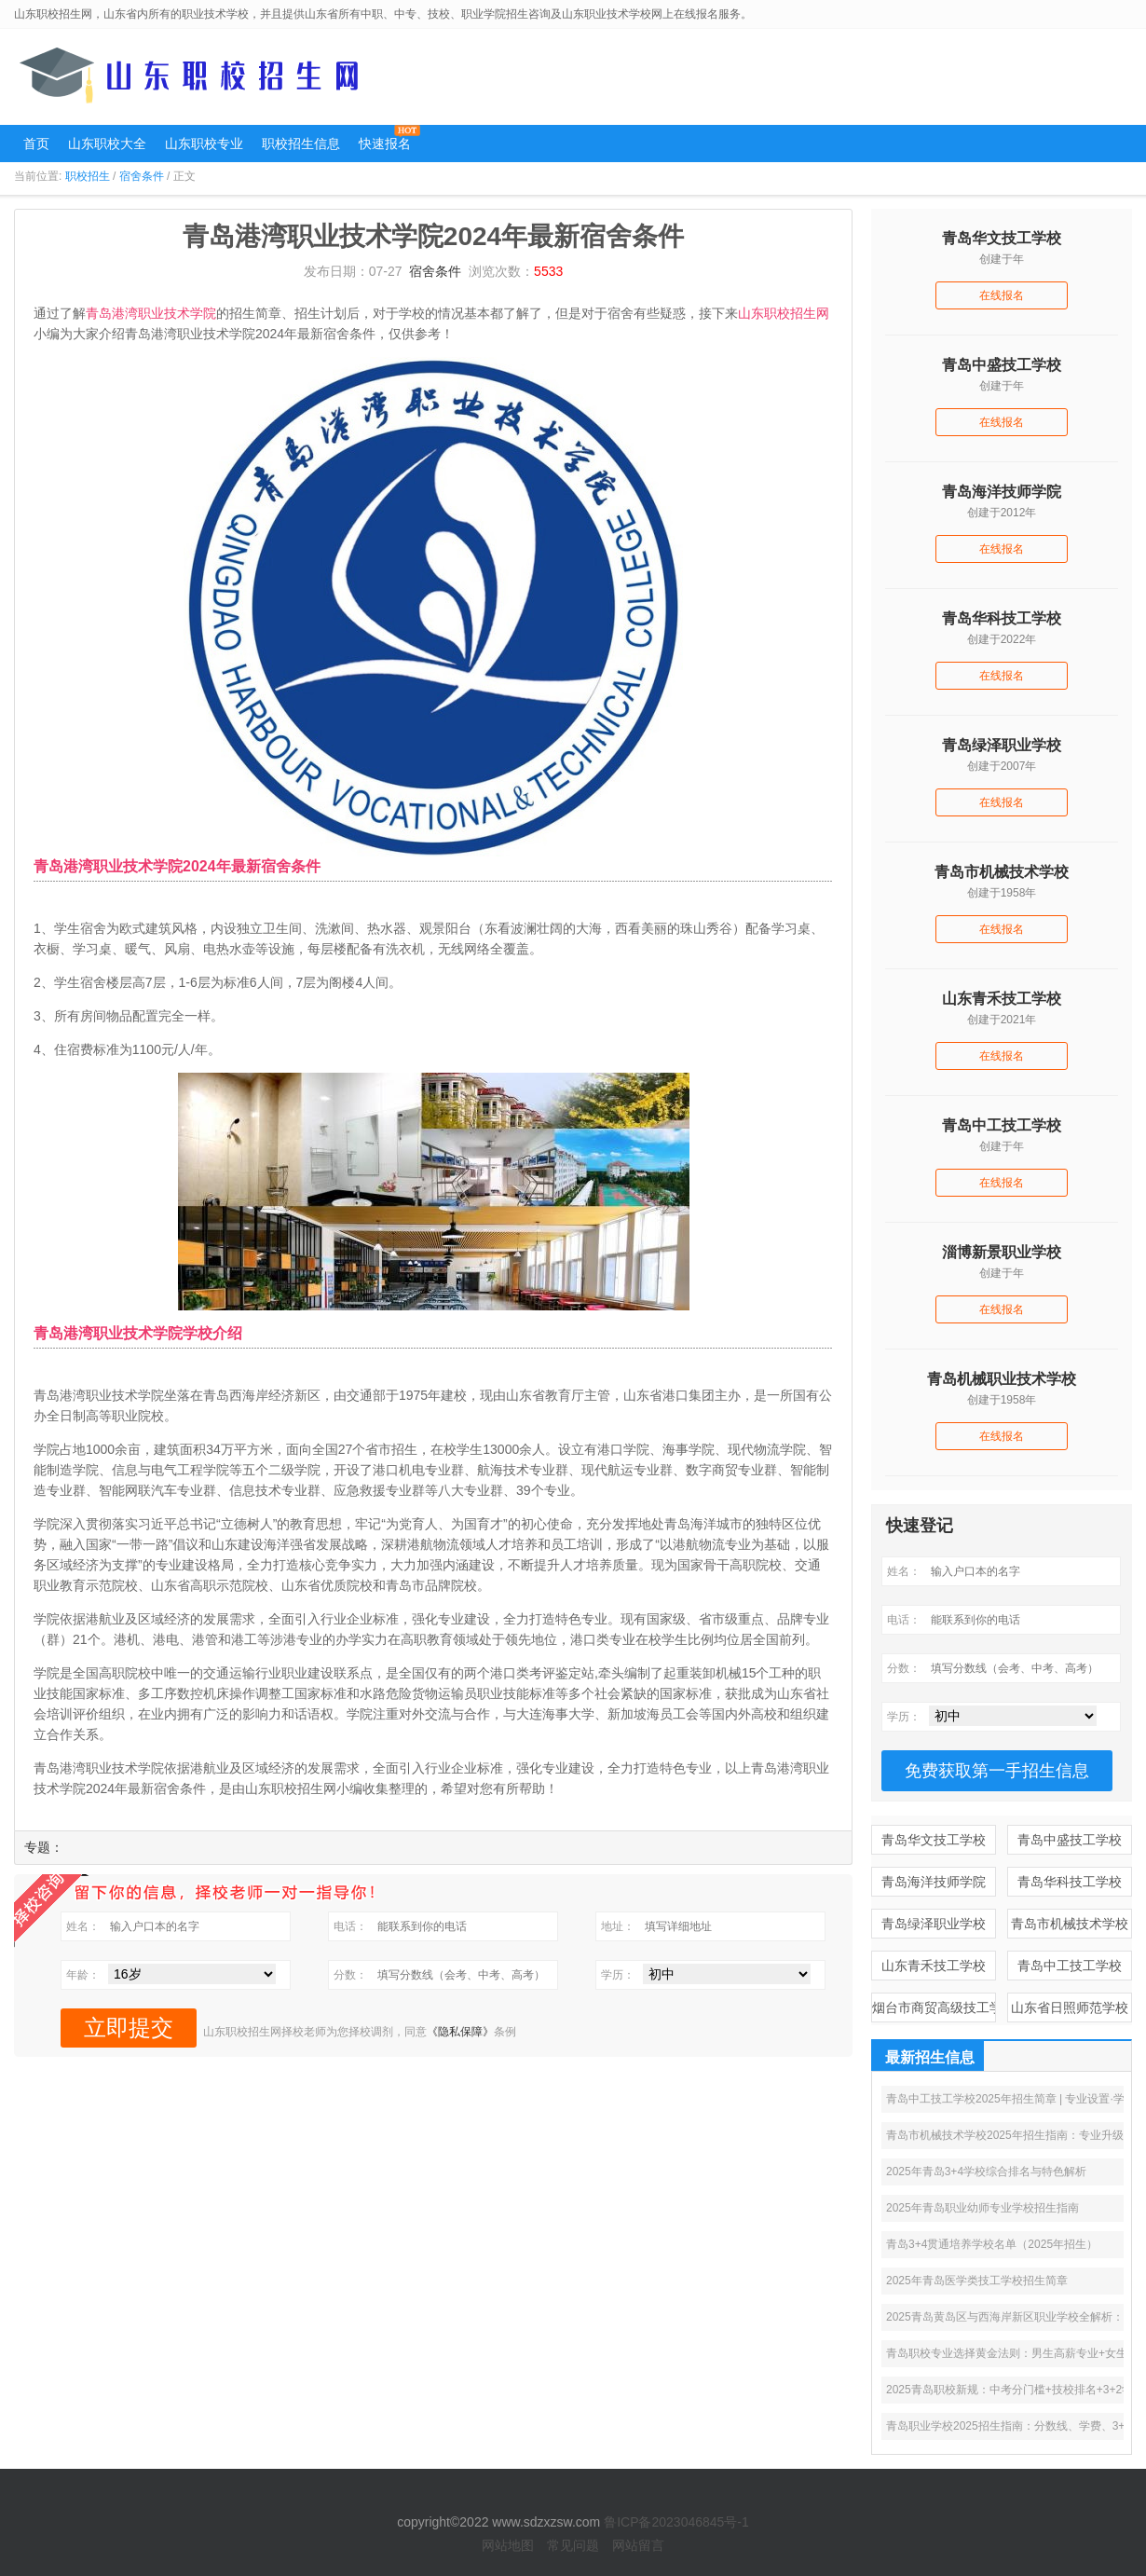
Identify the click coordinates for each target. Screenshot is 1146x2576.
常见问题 (573, 2545)
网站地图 (508, 2545)
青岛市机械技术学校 (1069, 1923)
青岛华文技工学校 (933, 1839)
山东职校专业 (204, 143)
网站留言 (638, 2545)
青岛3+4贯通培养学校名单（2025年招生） (992, 2244)
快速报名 (385, 143)
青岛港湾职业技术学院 (151, 313)
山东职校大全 (107, 143)
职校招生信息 (301, 143)
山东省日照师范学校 (1069, 2007)
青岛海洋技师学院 (933, 1881)
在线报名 (1001, 295)
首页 (36, 143)
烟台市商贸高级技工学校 (934, 2007)
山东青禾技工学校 (933, 1965)
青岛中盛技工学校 (1069, 1839)
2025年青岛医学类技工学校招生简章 (977, 2280)
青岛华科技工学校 (1069, 1881)
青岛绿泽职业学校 (933, 1923)
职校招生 (87, 176)
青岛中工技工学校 (1069, 1965)
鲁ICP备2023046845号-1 (676, 2521)
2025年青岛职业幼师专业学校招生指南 (982, 2207)
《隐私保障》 (460, 2031)
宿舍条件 (141, 176)
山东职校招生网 (783, 313)
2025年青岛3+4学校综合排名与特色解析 (986, 2171)
